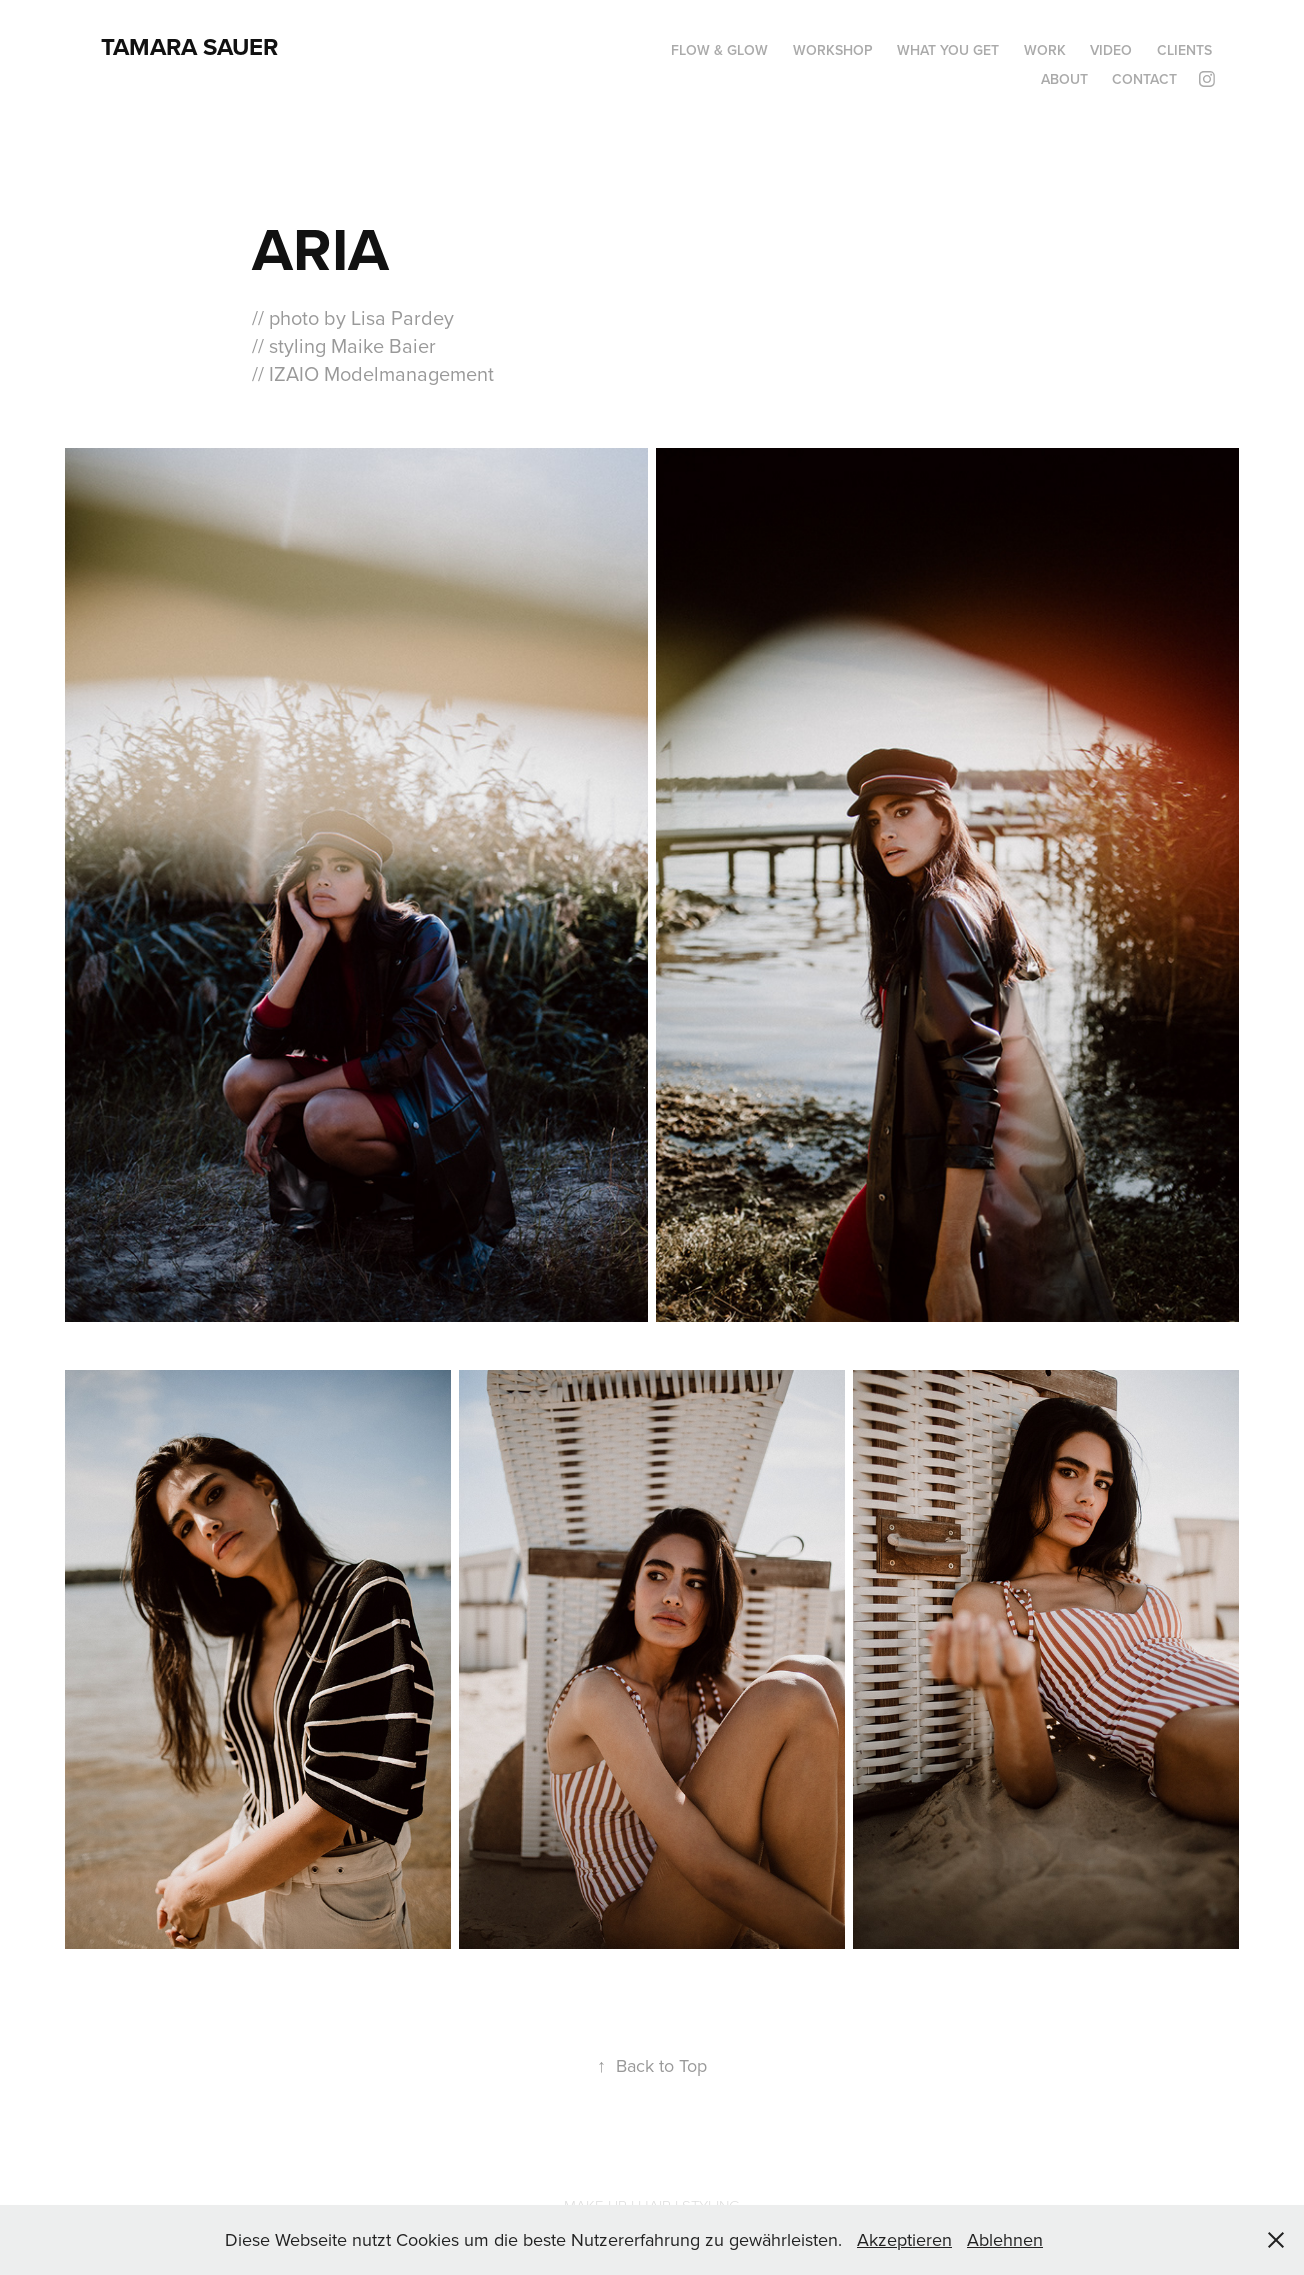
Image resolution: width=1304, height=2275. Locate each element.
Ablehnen (1005, 2239)
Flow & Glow (719, 50)
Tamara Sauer (189, 46)
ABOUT (1064, 79)
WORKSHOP (833, 50)
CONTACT (1144, 79)
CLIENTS (1184, 50)
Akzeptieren (904, 2239)
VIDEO (1111, 50)
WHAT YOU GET (948, 50)
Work (1045, 50)
